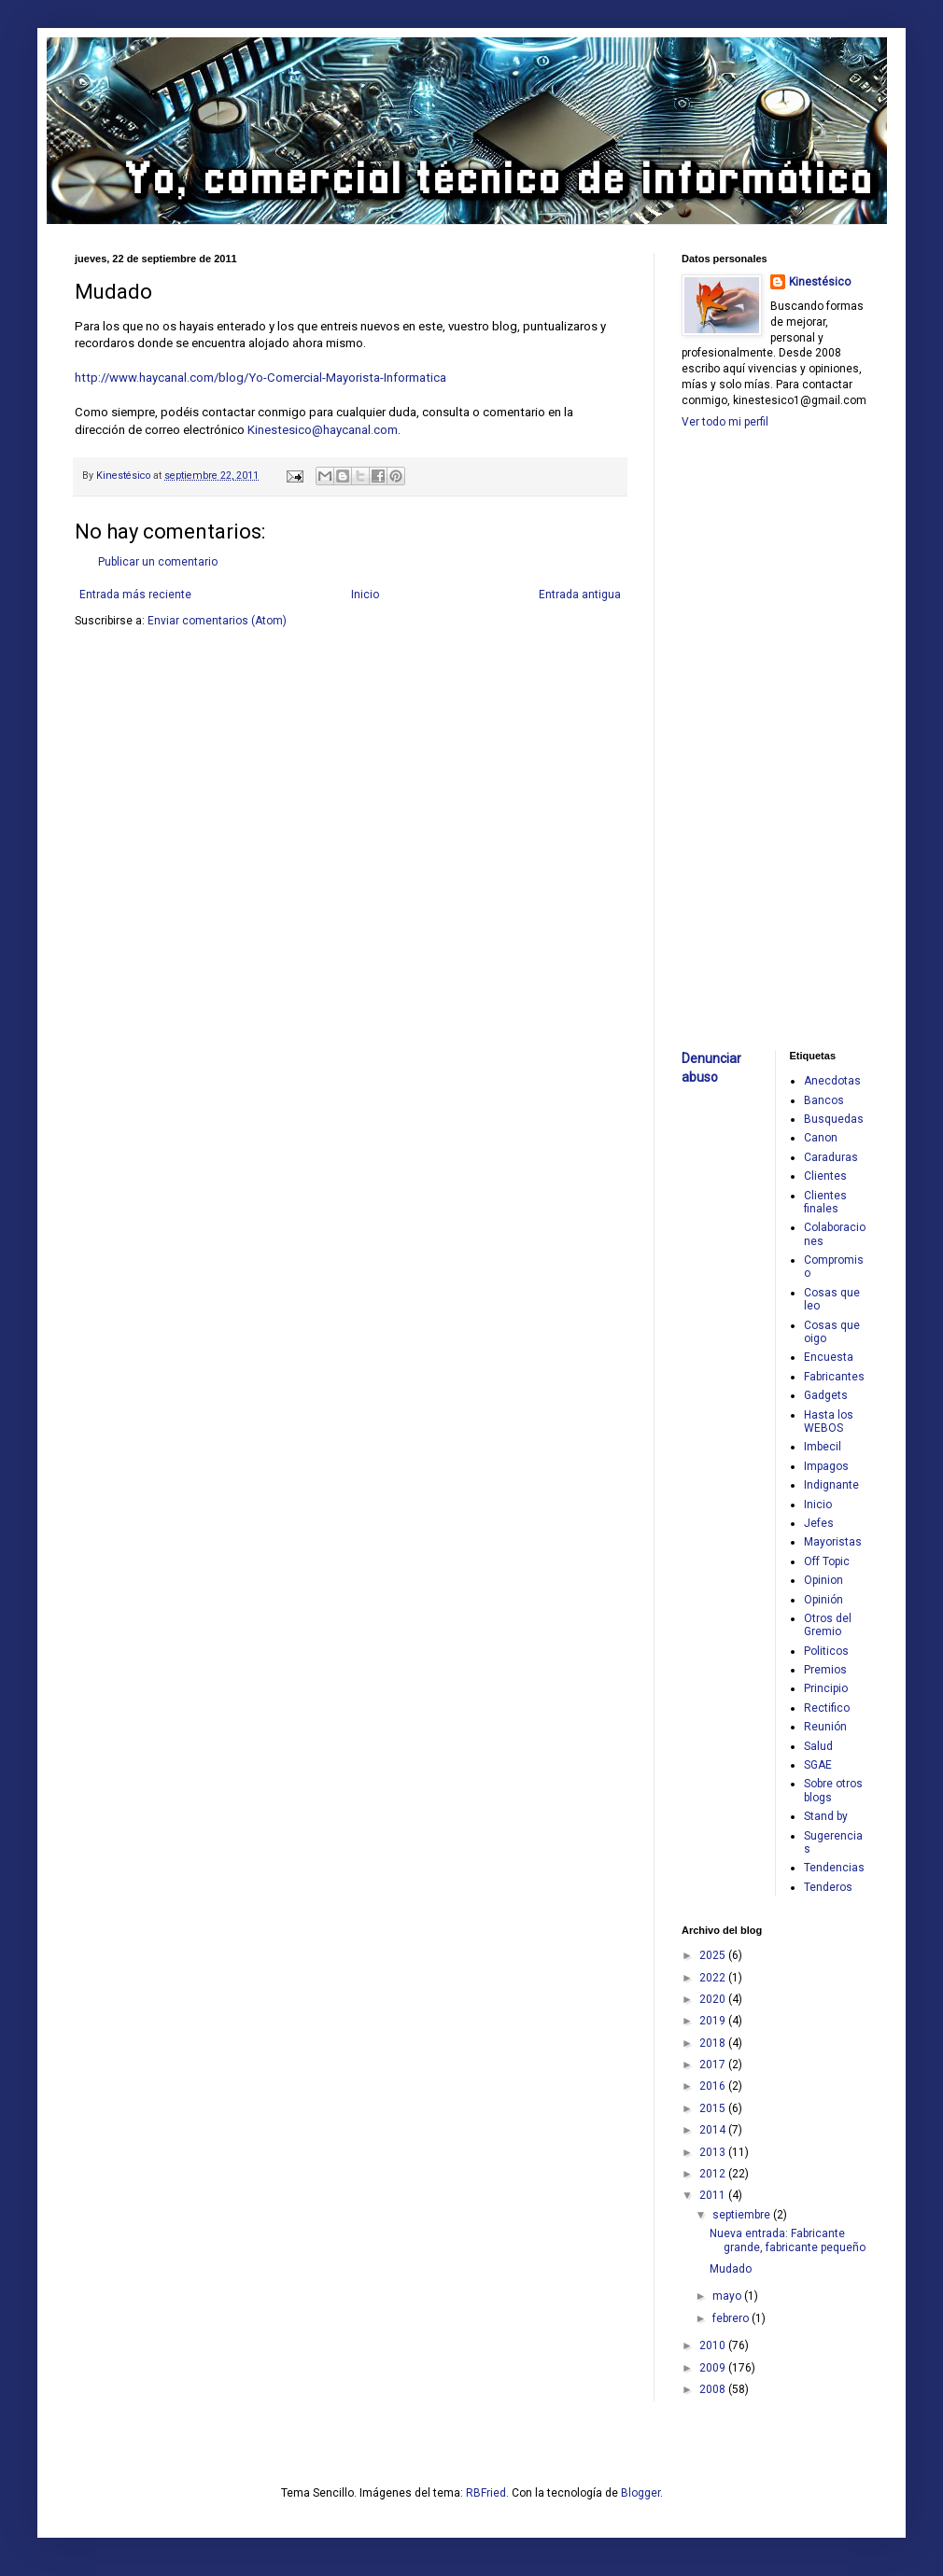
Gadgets (826, 1395)
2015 (713, 2108)
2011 (713, 2195)
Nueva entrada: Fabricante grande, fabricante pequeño (788, 2240)
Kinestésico (820, 281)
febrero (732, 2318)
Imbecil (822, 1446)
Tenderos (828, 1887)
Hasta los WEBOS (828, 1421)
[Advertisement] (738, 737)
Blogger (640, 2492)
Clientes (825, 1176)
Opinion (823, 1580)
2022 (713, 1977)
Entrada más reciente (135, 594)
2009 (713, 2367)
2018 (713, 2043)
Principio (826, 1688)
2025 (713, 1955)
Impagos (826, 1466)
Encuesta (828, 1357)
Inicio (365, 594)
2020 (713, 1999)
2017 (713, 2064)
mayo (728, 2296)
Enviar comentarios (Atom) (217, 620)
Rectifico (827, 1708)
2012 (713, 2173)
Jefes (819, 1523)
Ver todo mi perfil (725, 421)
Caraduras (831, 1157)
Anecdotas (832, 1080)
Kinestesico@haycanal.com (322, 430)
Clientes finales (825, 1202)
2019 (713, 2020)
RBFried (486, 2492)
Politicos (826, 1651)
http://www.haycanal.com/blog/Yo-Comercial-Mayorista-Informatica (260, 378)
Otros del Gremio (828, 1625)
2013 (713, 2152)
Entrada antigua (580, 594)
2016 (713, 2086)
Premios (825, 1669)
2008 (713, 2389)
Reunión (825, 1726)
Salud (818, 1746)
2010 (713, 2345)
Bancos (824, 1100)
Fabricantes (834, 1376)
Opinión (823, 1599)
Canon (820, 1137)
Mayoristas (833, 1541)
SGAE (818, 1764)
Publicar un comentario (158, 561)
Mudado (731, 2268)
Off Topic (827, 1561)
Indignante (831, 1484)
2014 (713, 2129)
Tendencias (834, 1867)
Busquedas (834, 1119)
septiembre (742, 2214)
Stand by (826, 1816)
